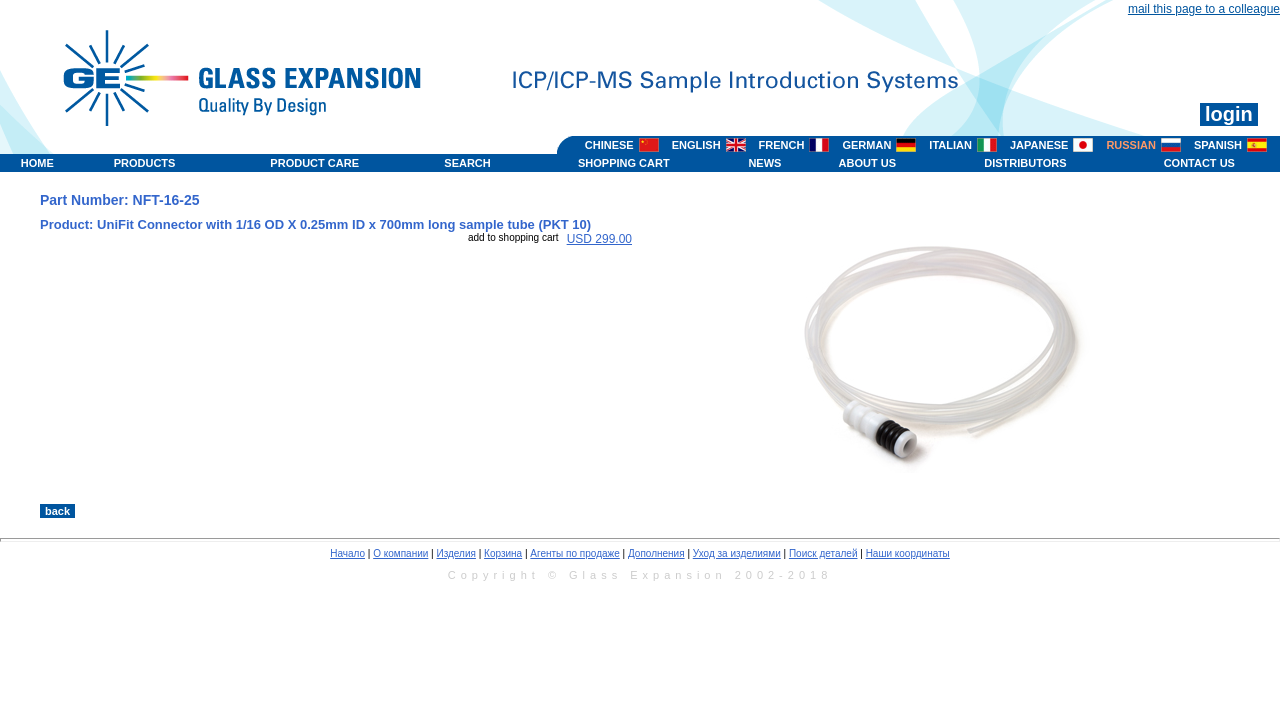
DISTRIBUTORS (1025, 163)
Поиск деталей (823, 553)
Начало (347, 553)
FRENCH (782, 145)
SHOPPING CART (624, 163)
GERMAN (866, 145)
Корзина (503, 553)
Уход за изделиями (737, 553)
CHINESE (609, 145)
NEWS (764, 163)
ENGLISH (696, 145)
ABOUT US (867, 163)
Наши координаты (908, 553)
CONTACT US (1199, 163)
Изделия (455, 553)
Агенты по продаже (574, 553)
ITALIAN (950, 145)
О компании (400, 553)
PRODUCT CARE (314, 163)
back (57, 511)
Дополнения (656, 553)
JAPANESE (1039, 145)
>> (821, 483)
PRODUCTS (145, 163)
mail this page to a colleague (1204, 9)
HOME (37, 163)
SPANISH (1218, 145)
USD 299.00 (599, 239)
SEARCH (467, 163)
